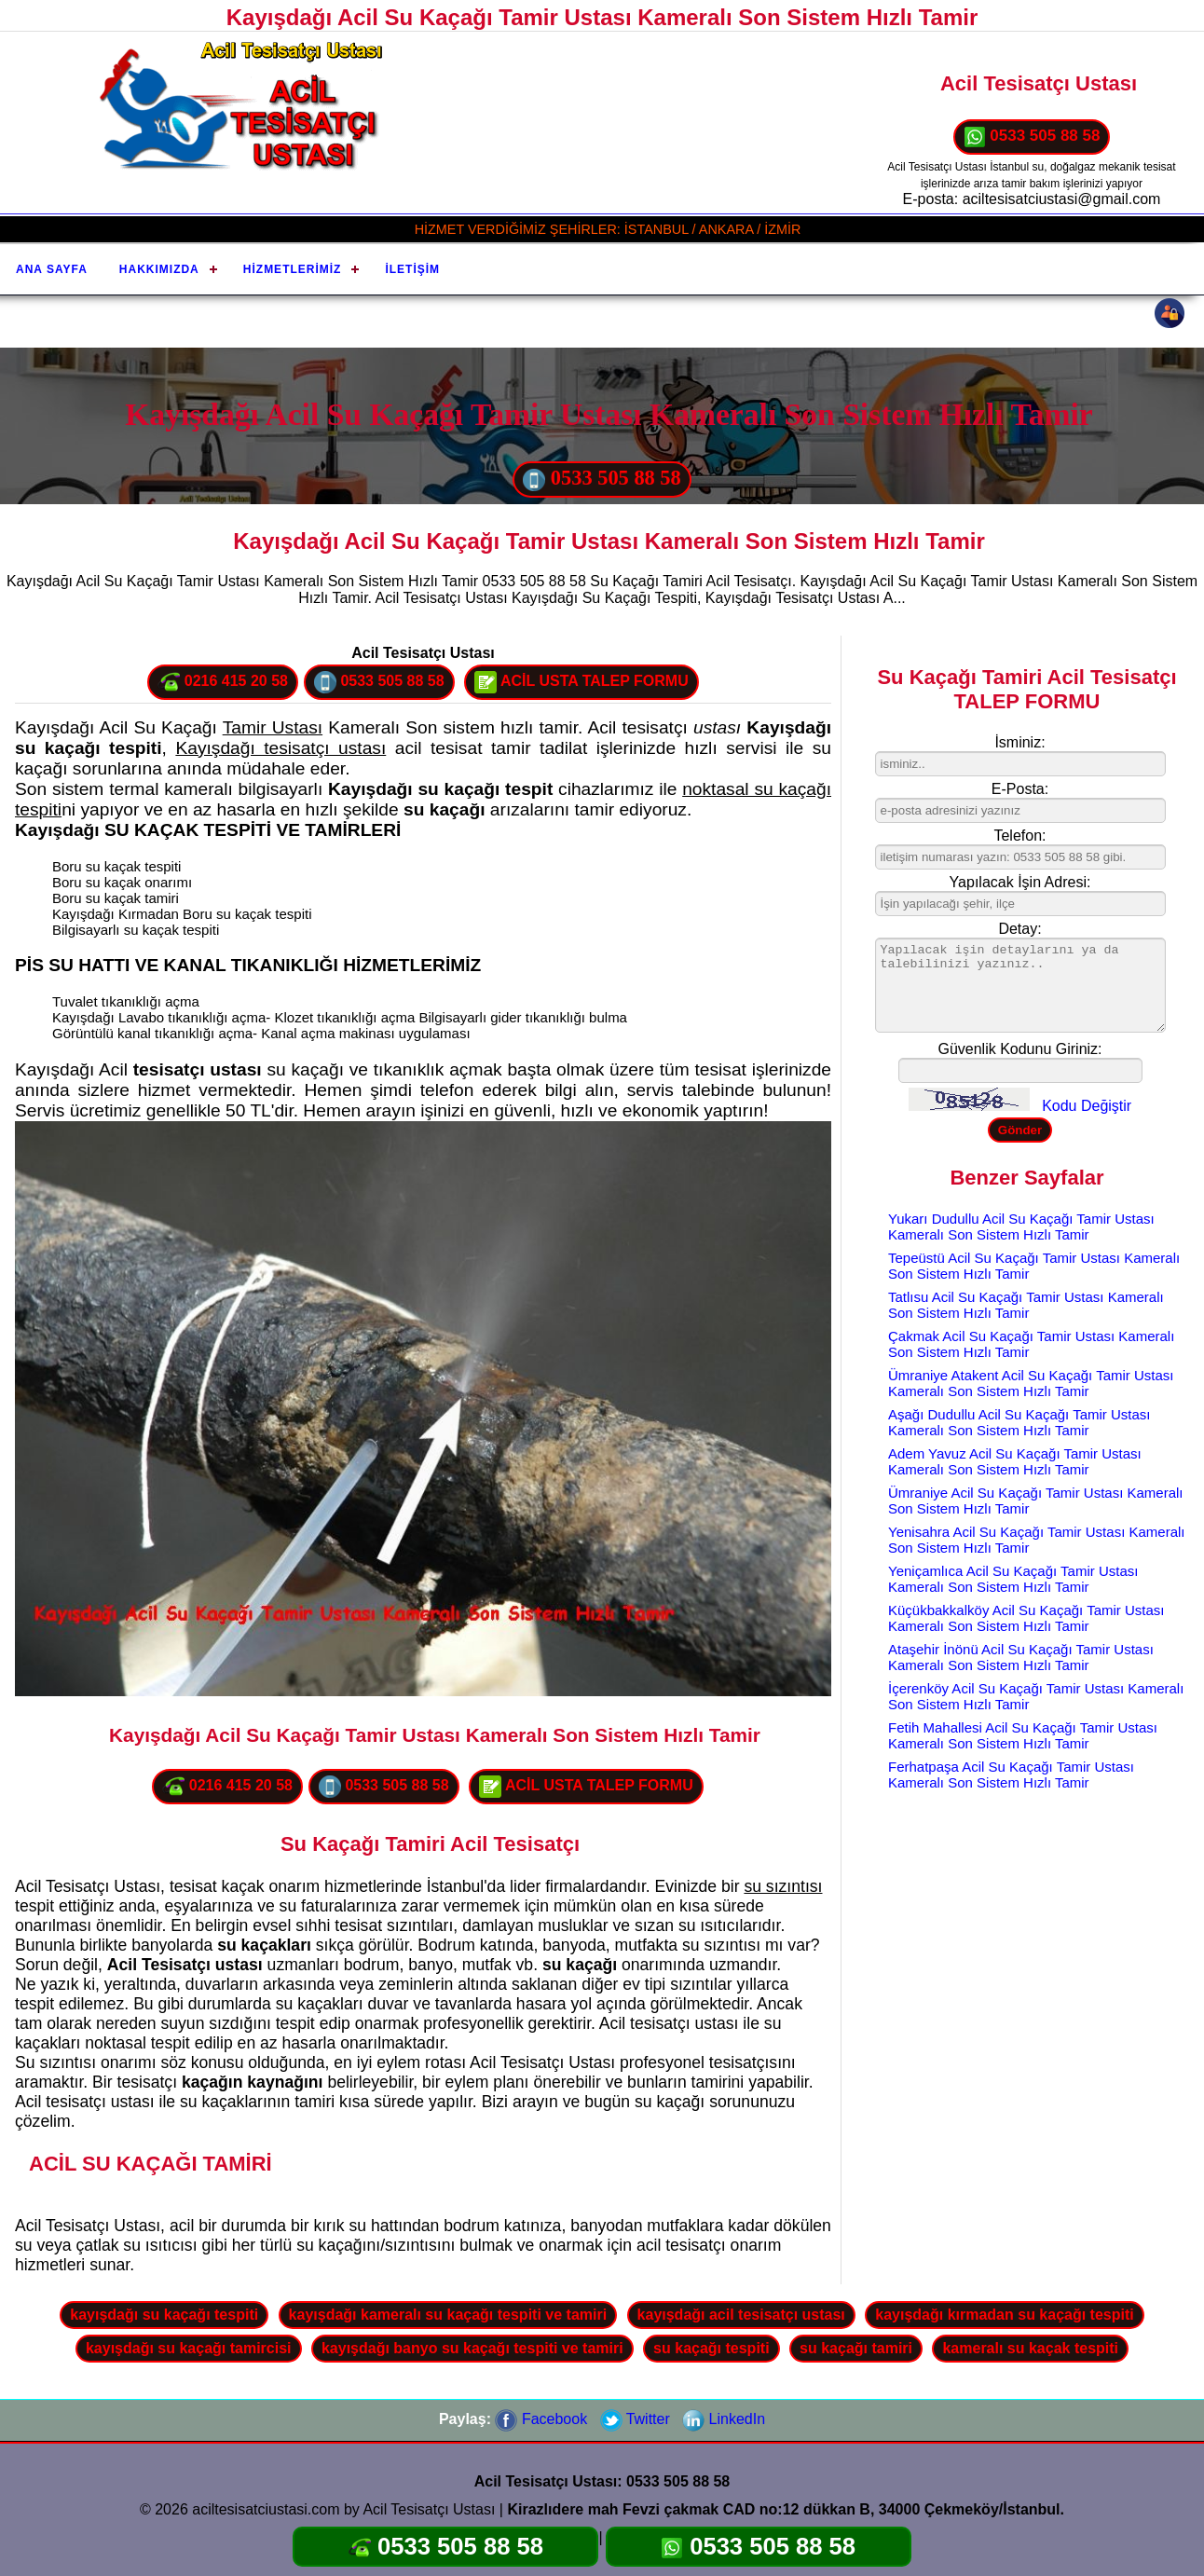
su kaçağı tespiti (711, 2348)
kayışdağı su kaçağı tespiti (164, 2315)
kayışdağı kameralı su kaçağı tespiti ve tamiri (448, 2315)
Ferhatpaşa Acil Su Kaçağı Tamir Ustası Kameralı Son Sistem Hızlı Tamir (1011, 1774)
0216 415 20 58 (222, 682)
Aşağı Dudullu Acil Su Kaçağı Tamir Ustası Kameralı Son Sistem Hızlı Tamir (1019, 1422)
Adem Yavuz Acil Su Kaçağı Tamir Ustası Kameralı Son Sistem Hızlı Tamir (1015, 1461)
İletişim (412, 269)
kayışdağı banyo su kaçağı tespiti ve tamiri (472, 2348)
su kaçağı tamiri (856, 2348)
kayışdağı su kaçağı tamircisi (189, 2348)
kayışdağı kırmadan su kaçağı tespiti (1004, 2315)
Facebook (541, 2419)
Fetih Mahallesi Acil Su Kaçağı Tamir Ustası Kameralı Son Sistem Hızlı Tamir (1022, 1735)
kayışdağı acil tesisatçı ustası (741, 2315)
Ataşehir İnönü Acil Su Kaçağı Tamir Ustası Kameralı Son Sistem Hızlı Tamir (1021, 1657)
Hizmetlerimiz (292, 269)
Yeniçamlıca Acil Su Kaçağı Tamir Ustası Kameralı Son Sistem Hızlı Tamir (1013, 1579)
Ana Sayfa (52, 269)
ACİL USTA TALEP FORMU (581, 682)
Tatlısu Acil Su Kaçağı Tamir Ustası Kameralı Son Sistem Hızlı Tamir (1026, 1305)
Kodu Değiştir (1086, 1106)
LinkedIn (723, 2419)
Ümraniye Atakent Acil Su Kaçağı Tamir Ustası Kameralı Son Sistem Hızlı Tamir (1031, 1383)
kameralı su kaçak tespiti (1030, 2348)
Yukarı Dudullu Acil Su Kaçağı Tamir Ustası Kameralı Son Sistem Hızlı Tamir (1021, 1226)
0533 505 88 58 (1032, 137)
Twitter (635, 2419)
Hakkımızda (159, 269)
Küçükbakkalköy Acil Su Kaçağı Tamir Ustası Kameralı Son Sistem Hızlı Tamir (1026, 1618)
